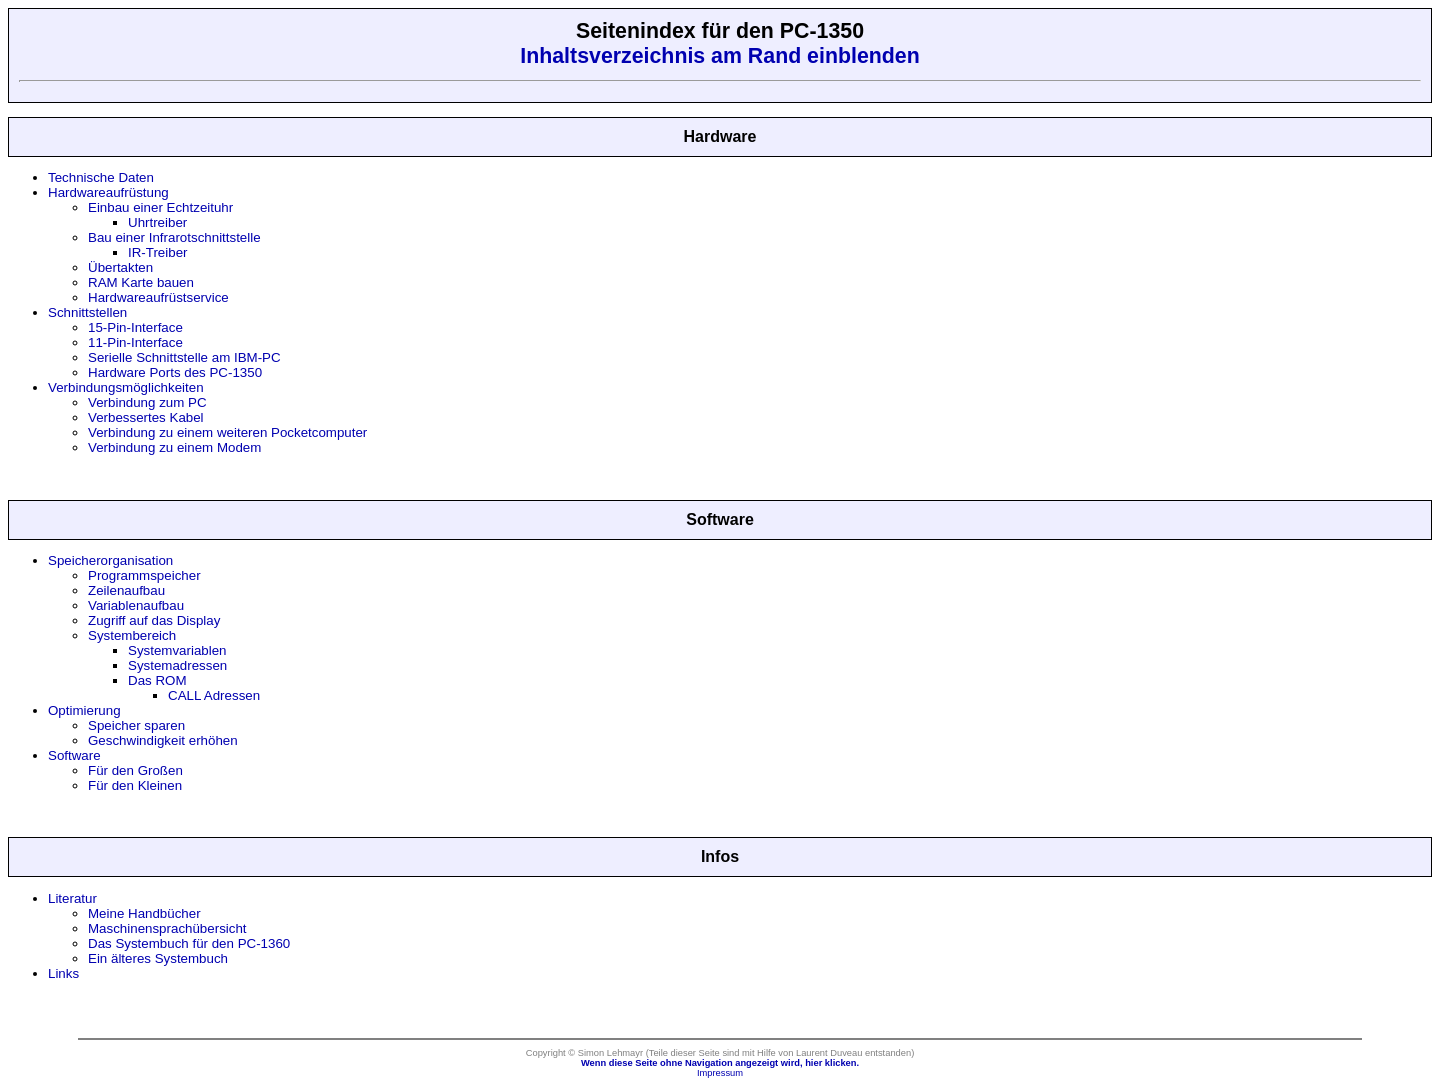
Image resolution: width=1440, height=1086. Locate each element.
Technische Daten (101, 177)
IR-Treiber (158, 252)
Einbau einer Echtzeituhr (160, 207)
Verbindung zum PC (147, 402)
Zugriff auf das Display (154, 620)
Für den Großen (135, 770)
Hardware (720, 136)
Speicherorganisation (110, 560)
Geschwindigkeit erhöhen (163, 740)
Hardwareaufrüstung (108, 192)
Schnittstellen (87, 312)
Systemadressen (177, 665)
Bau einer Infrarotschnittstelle (174, 237)
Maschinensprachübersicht (167, 928)
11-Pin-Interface (135, 342)
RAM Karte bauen (141, 282)
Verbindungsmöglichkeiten (126, 387)
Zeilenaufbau (126, 590)
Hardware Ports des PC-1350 (175, 372)
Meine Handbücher (144, 913)
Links (63, 973)
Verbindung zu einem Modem (174, 447)
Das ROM (157, 680)
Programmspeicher (144, 575)
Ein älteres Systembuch (158, 958)
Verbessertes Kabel (146, 417)
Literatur (72, 898)
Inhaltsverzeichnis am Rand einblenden (719, 56)
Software (720, 519)
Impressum (720, 1073)
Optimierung (84, 710)
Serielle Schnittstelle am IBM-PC (184, 357)
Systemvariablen (177, 650)
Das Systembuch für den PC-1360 (189, 943)
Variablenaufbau (136, 605)
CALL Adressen (214, 695)
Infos (720, 856)
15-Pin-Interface (135, 327)
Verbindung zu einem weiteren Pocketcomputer (227, 432)
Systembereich (132, 635)
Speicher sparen (136, 725)
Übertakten (120, 267)
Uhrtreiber (157, 222)
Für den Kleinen (135, 785)
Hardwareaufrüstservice (158, 297)
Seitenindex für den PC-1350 (720, 31)
